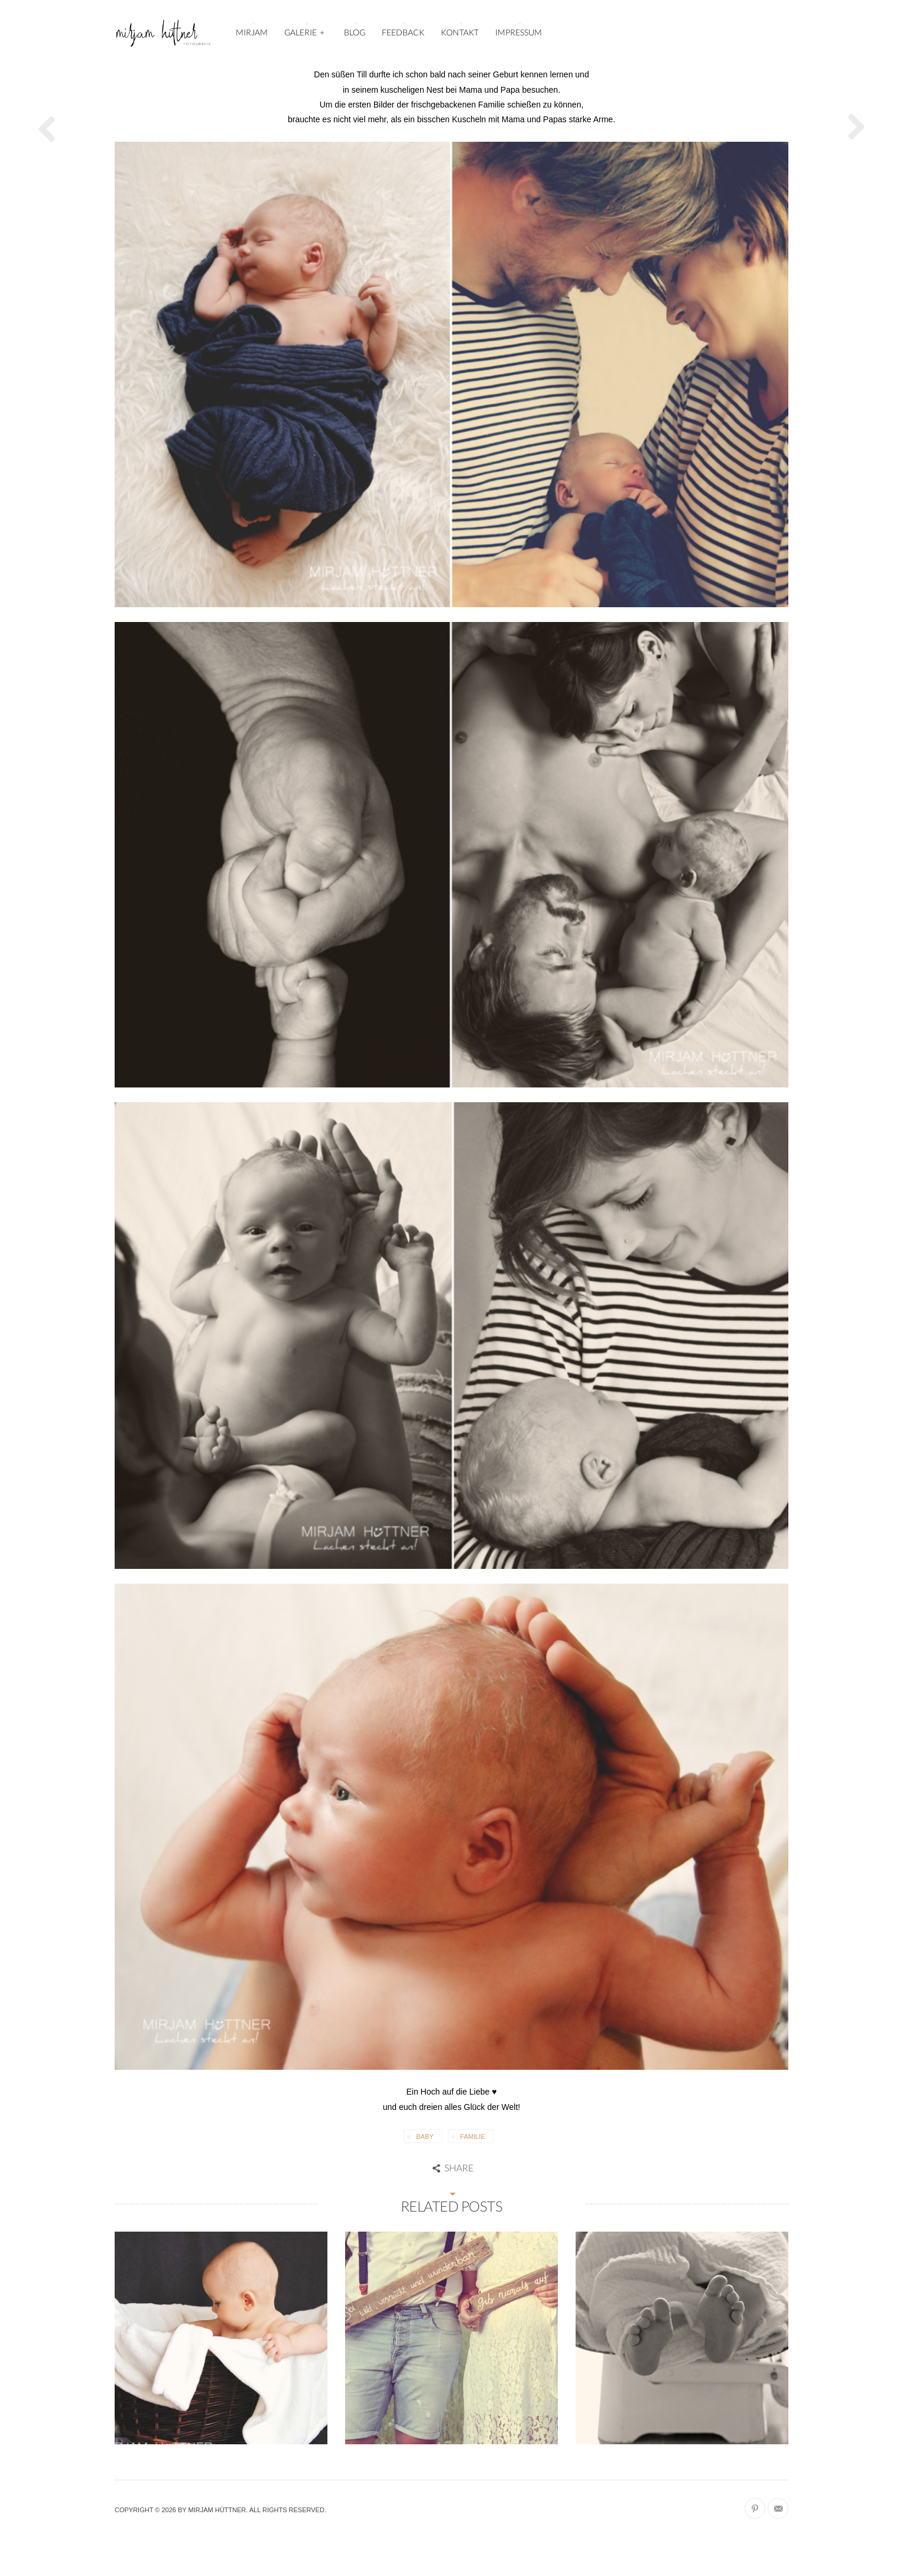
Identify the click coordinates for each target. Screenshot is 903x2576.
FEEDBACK (403, 32)
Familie (472, 2136)
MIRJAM (252, 32)
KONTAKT (460, 32)
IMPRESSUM (518, 32)
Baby (424, 2136)
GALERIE (305, 31)
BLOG (354, 32)
